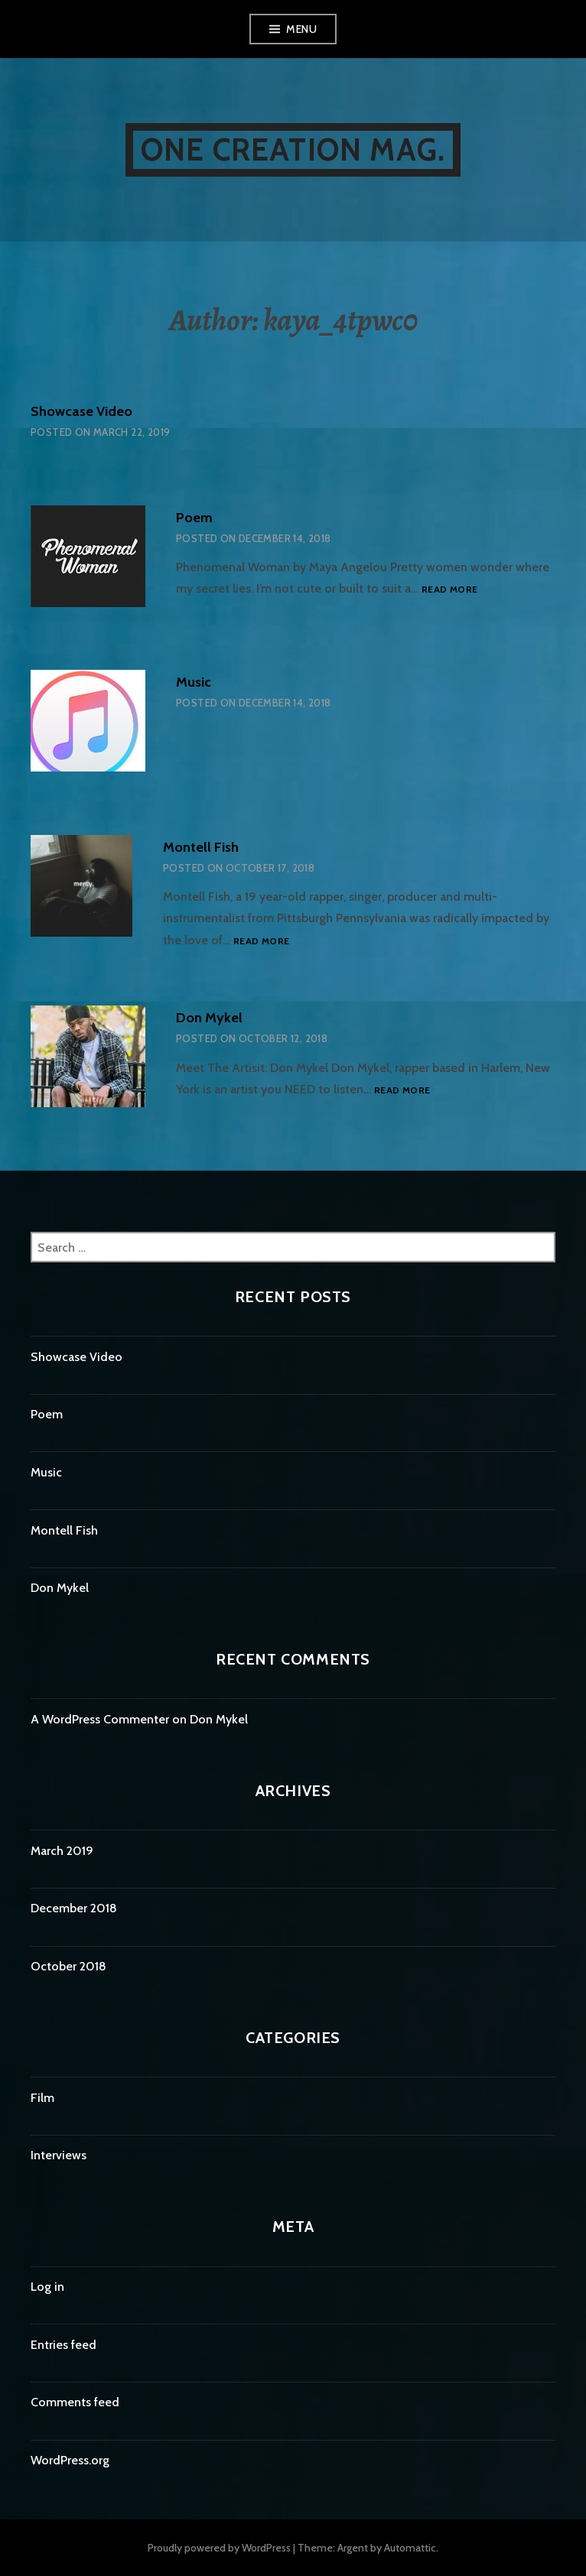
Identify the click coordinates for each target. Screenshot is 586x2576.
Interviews (58, 2155)
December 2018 (74, 1908)
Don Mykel (209, 1017)
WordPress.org (70, 2460)
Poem (194, 517)
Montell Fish (201, 847)
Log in (47, 2286)
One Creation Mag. (293, 149)
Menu (301, 29)
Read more (449, 589)
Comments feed (75, 2402)
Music (193, 682)
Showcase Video (81, 411)
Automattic (410, 2548)
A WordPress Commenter (100, 1719)
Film (42, 2097)
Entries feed (63, 2344)
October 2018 (68, 1966)
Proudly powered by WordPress (219, 2548)
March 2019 (62, 1850)
